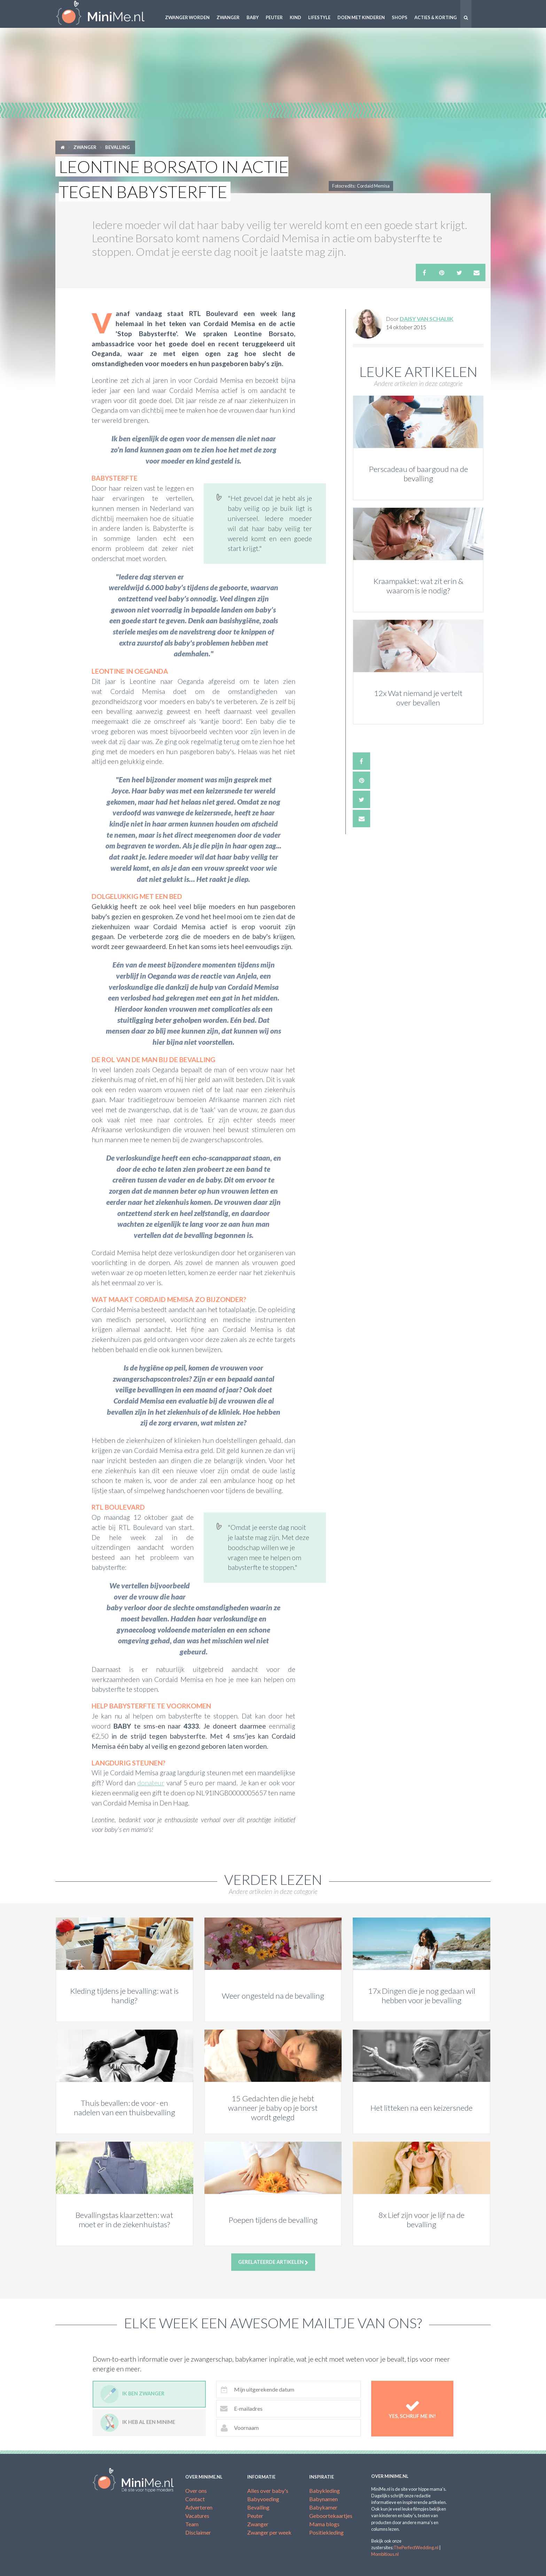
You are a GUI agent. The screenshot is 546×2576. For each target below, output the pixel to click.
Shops (399, 17)
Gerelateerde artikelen (273, 2262)
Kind (295, 17)
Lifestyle (319, 17)
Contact (195, 2499)
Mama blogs (324, 2524)
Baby (253, 17)
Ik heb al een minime (137, 2422)
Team (191, 2524)
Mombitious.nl (385, 2554)
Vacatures (197, 2515)
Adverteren (198, 2507)
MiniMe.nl (105, 14)
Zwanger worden (187, 17)
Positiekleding (326, 2532)
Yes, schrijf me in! (412, 2408)
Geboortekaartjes (330, 2515)
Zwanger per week (269, 2532)
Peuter (274, 17)
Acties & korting (435, 17)
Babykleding (324, 2490)
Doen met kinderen (361, 17)
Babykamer (323, 2507)
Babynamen (323, 2499)
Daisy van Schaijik (426, 318)
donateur (150, 1783)
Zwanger (228, 17)
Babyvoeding (263, 2499)
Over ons (196, 2490)
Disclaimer (198, 2532)
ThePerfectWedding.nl (415, 2547)
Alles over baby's (267, 2490)
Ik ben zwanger (132, 2394)
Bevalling (117, 147)
